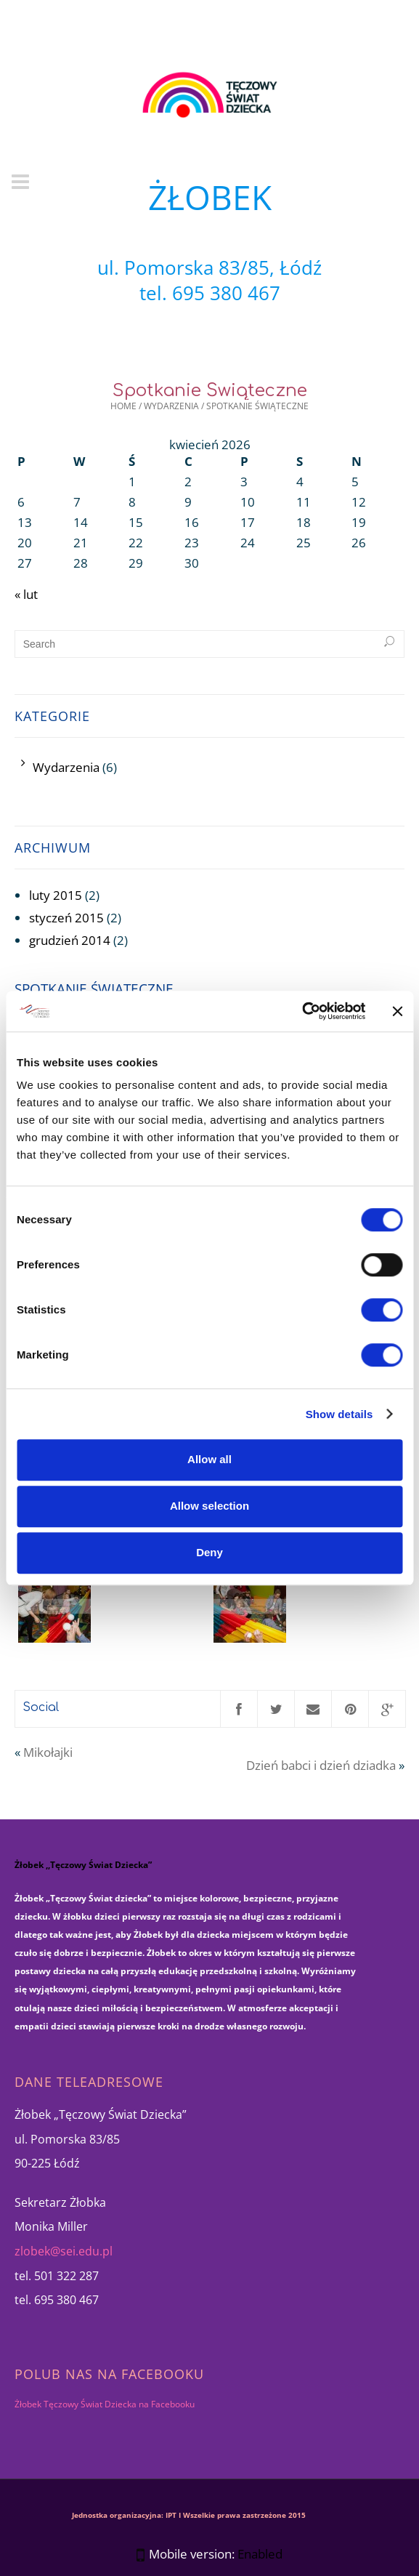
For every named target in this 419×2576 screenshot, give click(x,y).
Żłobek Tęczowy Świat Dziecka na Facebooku (105, 2404)
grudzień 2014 (69, 940)
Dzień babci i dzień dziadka (321, 1765)
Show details (339, 1414)
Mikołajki (48, 1752)
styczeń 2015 (66, 917)
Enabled (259, 2553)
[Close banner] (397, 1011)
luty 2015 (55, 895)
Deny (209, 1552)
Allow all (209, 1459)
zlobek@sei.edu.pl (64, 2251)
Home (123, 406)
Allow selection (209, 1506)
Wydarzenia (171, 406)
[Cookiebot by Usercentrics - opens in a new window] (301, 1011)
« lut (26, 594)
